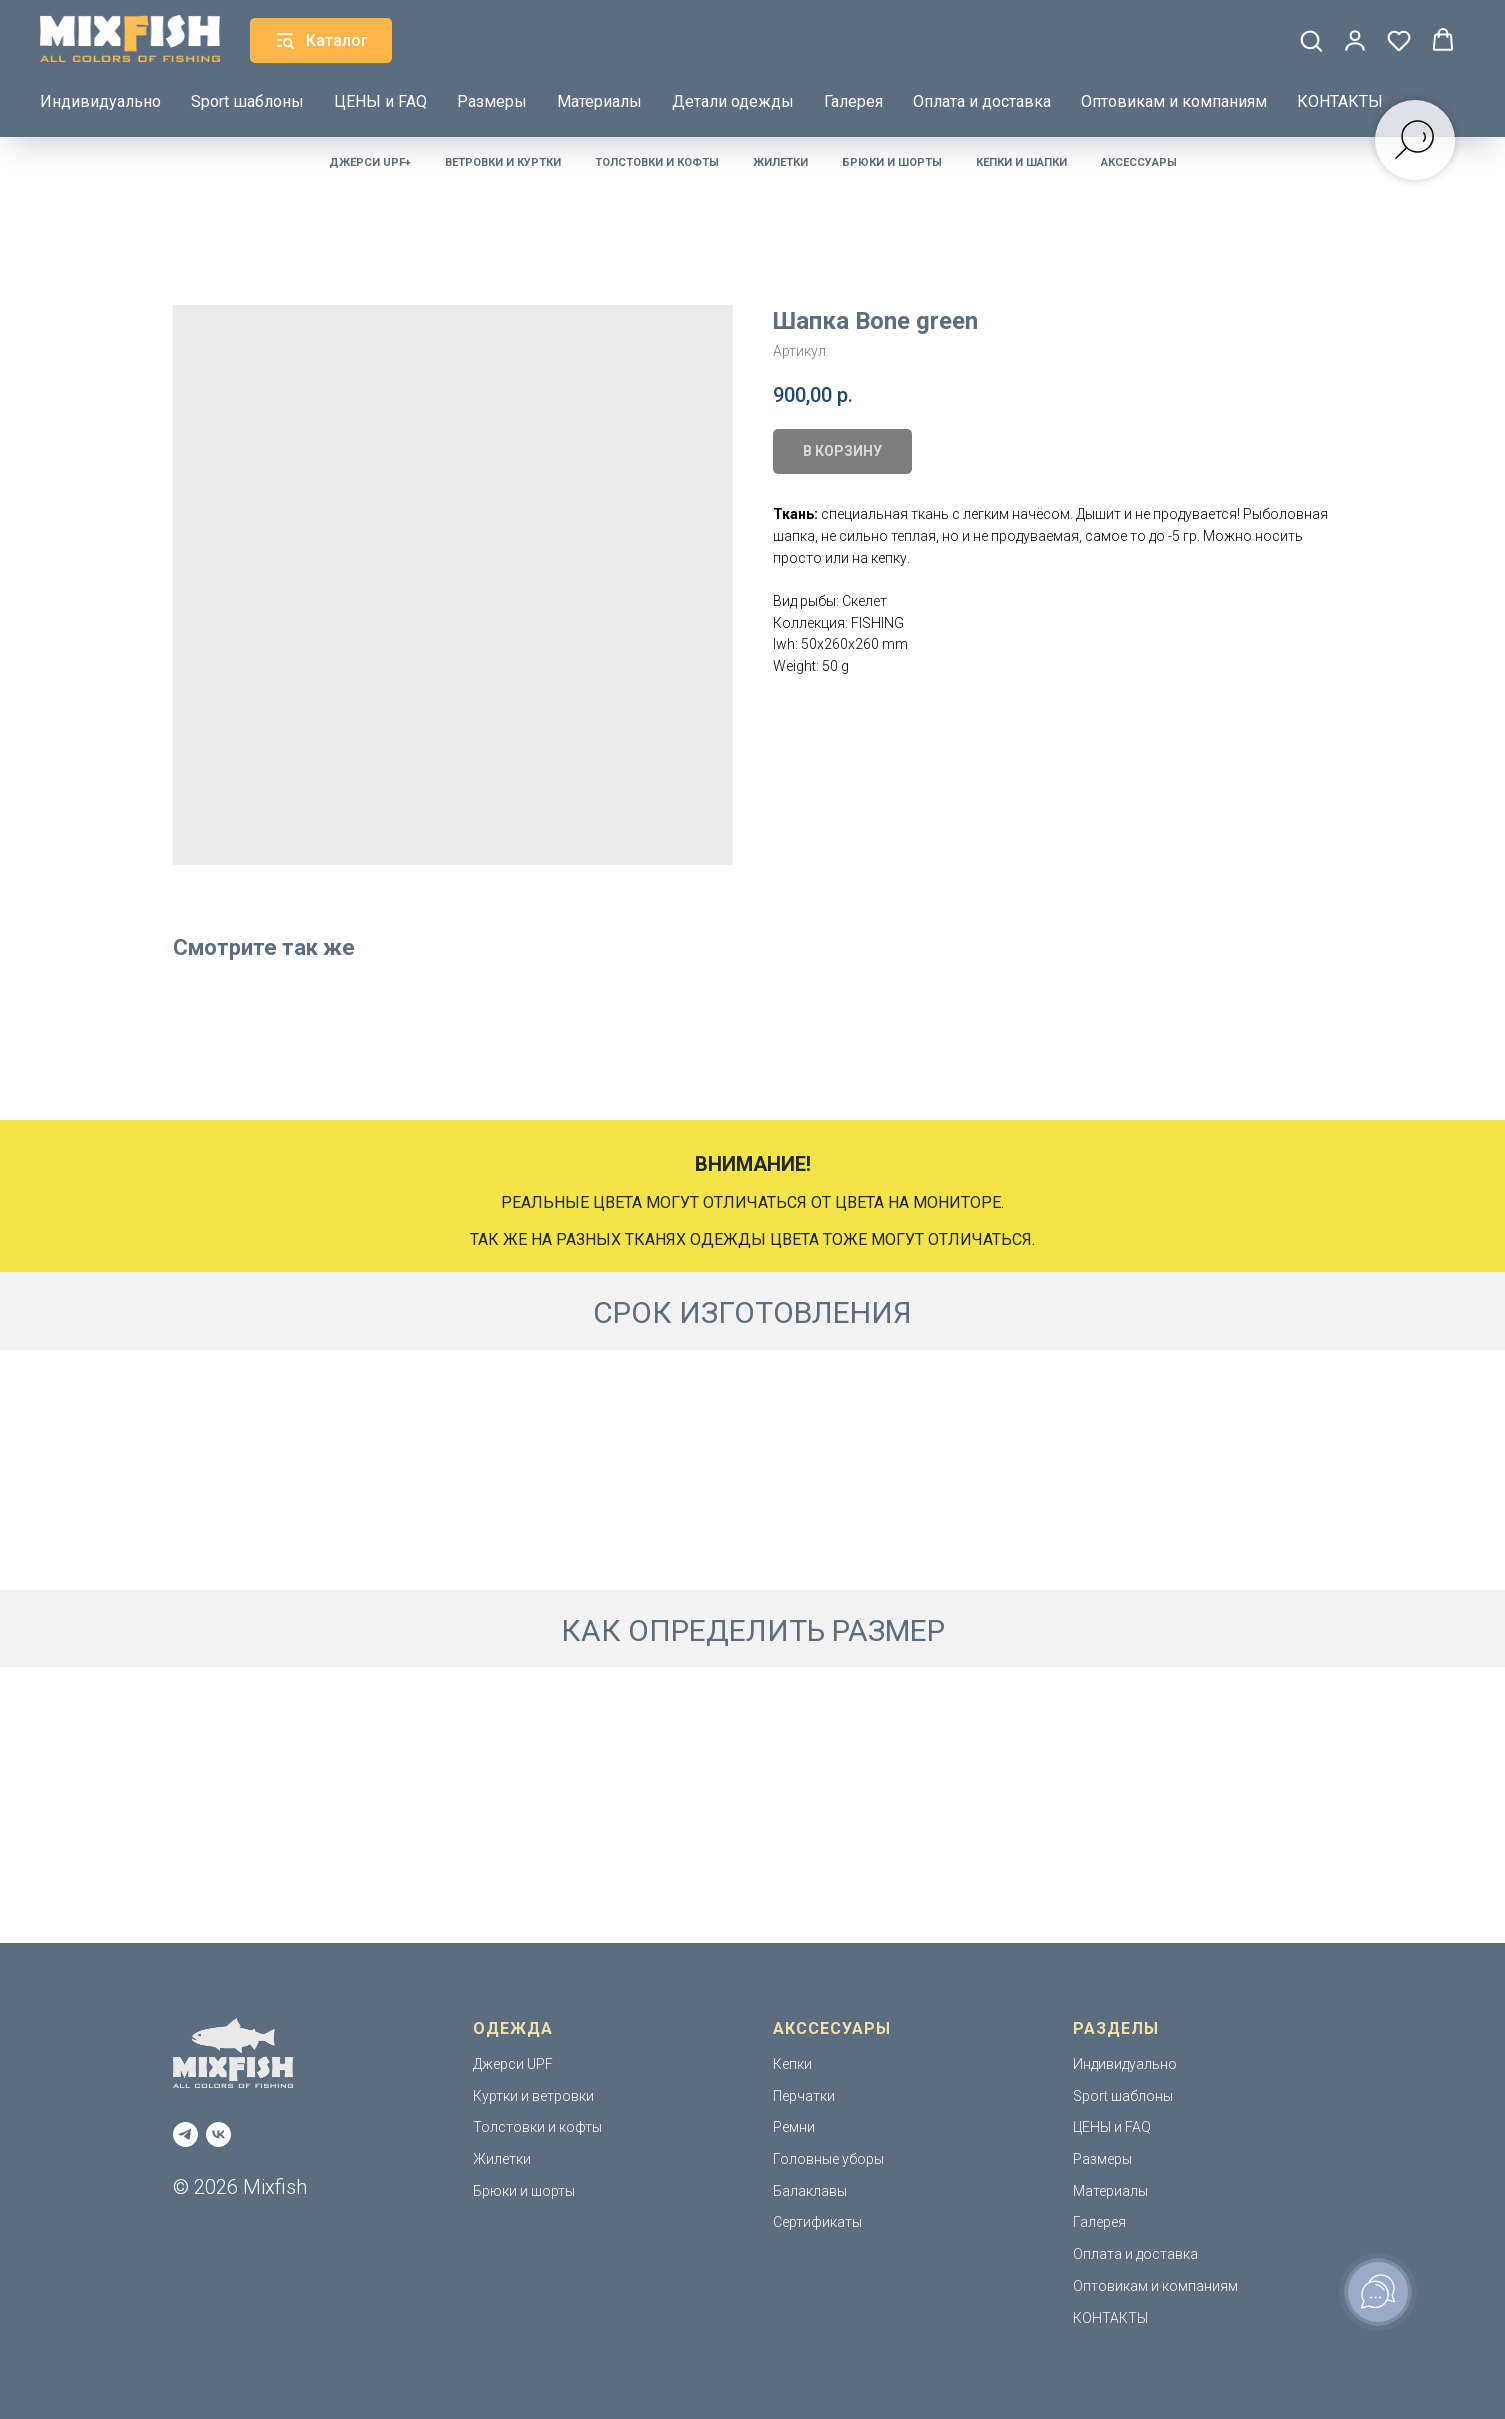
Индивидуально (100, 101)
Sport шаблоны (247, 101)
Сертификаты (817, 2222)
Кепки (792, 2064)
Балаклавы (810, 2191)
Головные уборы (828, 2159)
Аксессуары (1139, 162)
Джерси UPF (513, 2064)
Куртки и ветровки (533, 2096)
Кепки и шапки (1021, 162)
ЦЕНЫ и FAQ (380, 101)
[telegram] (185, 2134)
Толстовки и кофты (657, 162)
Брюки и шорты (892, 162)
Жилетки (780, 162)
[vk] (218, 2134)
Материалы (599, 101)
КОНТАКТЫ (1340, 101)
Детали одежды (733, 101)
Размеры (492, 101)
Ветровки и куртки (503, 162)
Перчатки (804, 2096)
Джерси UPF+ (370, 162)
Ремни (794, 2127)
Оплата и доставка (982, 101)
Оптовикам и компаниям (1174, 101)
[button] (1311, 40)
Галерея (853, 101)
